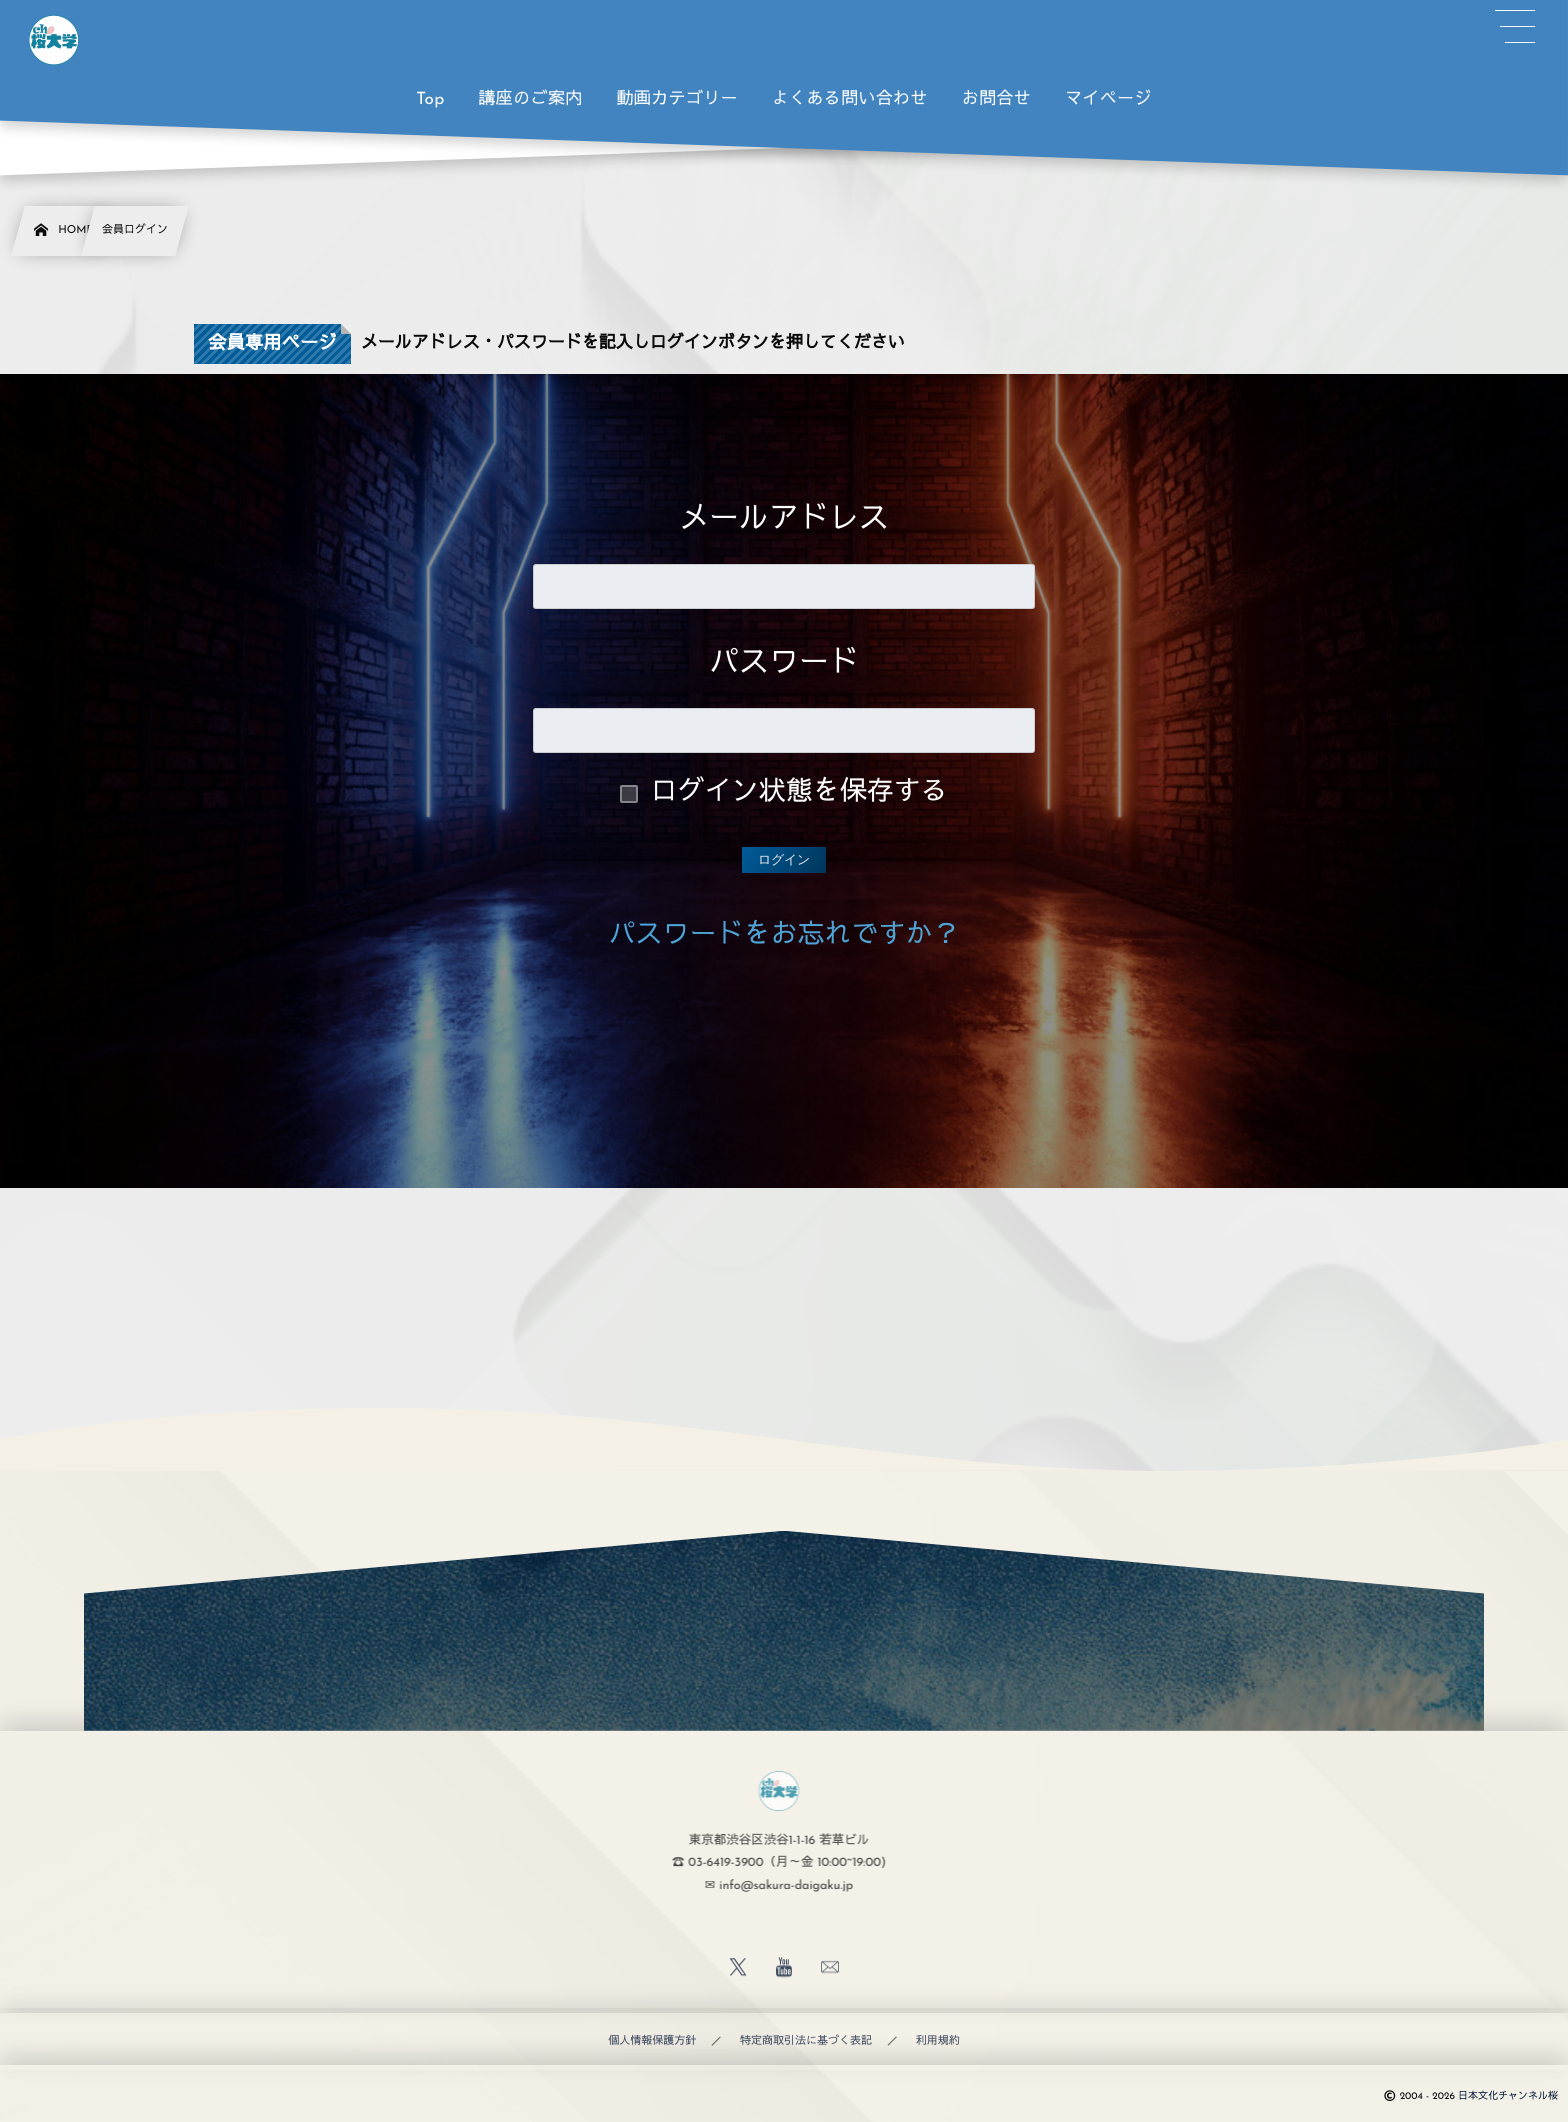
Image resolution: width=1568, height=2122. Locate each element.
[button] (1515, 27)
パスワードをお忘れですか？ (784, 936)
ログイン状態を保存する (799, 793)
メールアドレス (784, 520)
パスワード (784, 664)
